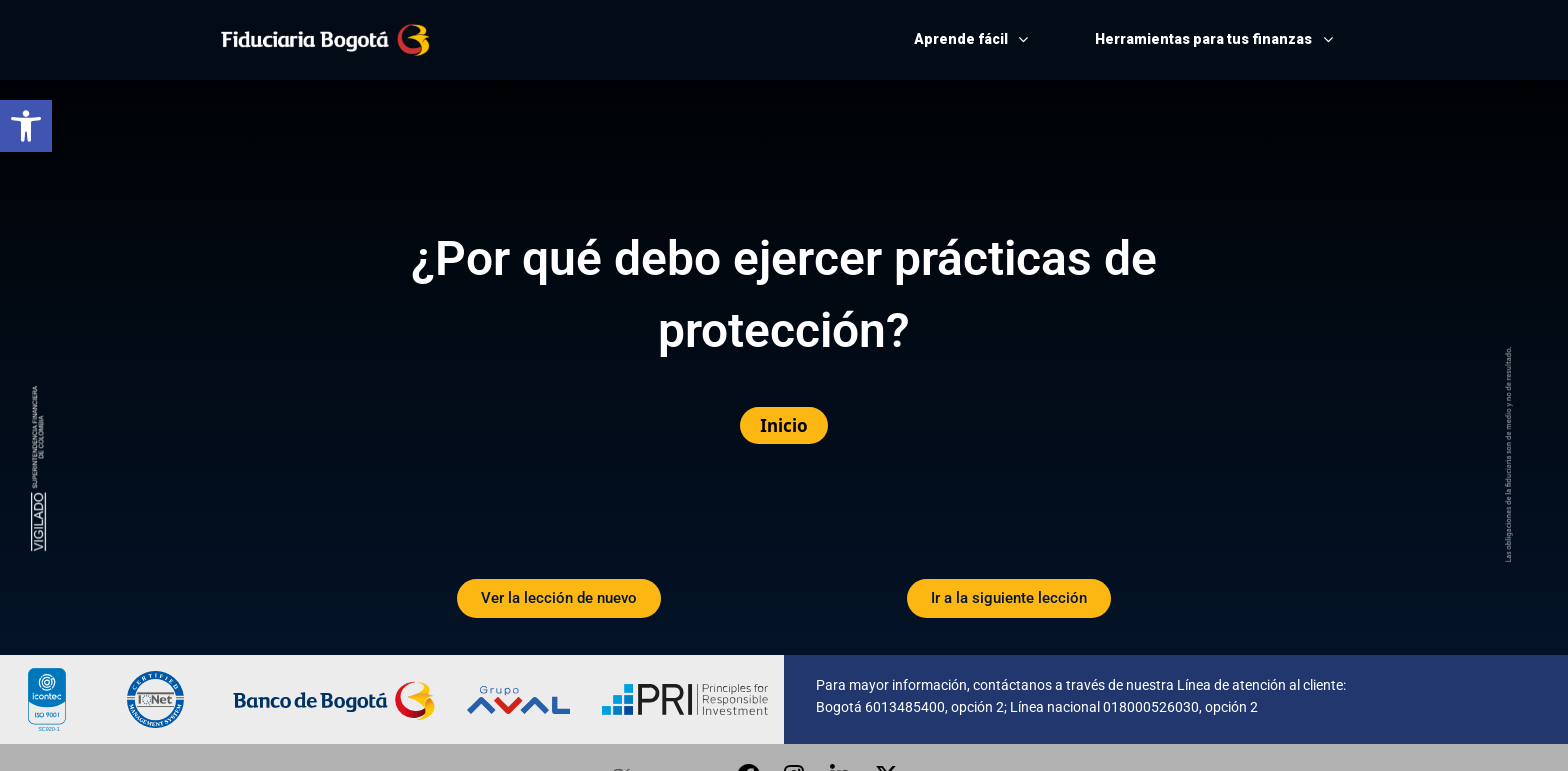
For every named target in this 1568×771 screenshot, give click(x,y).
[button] (26, 126)
